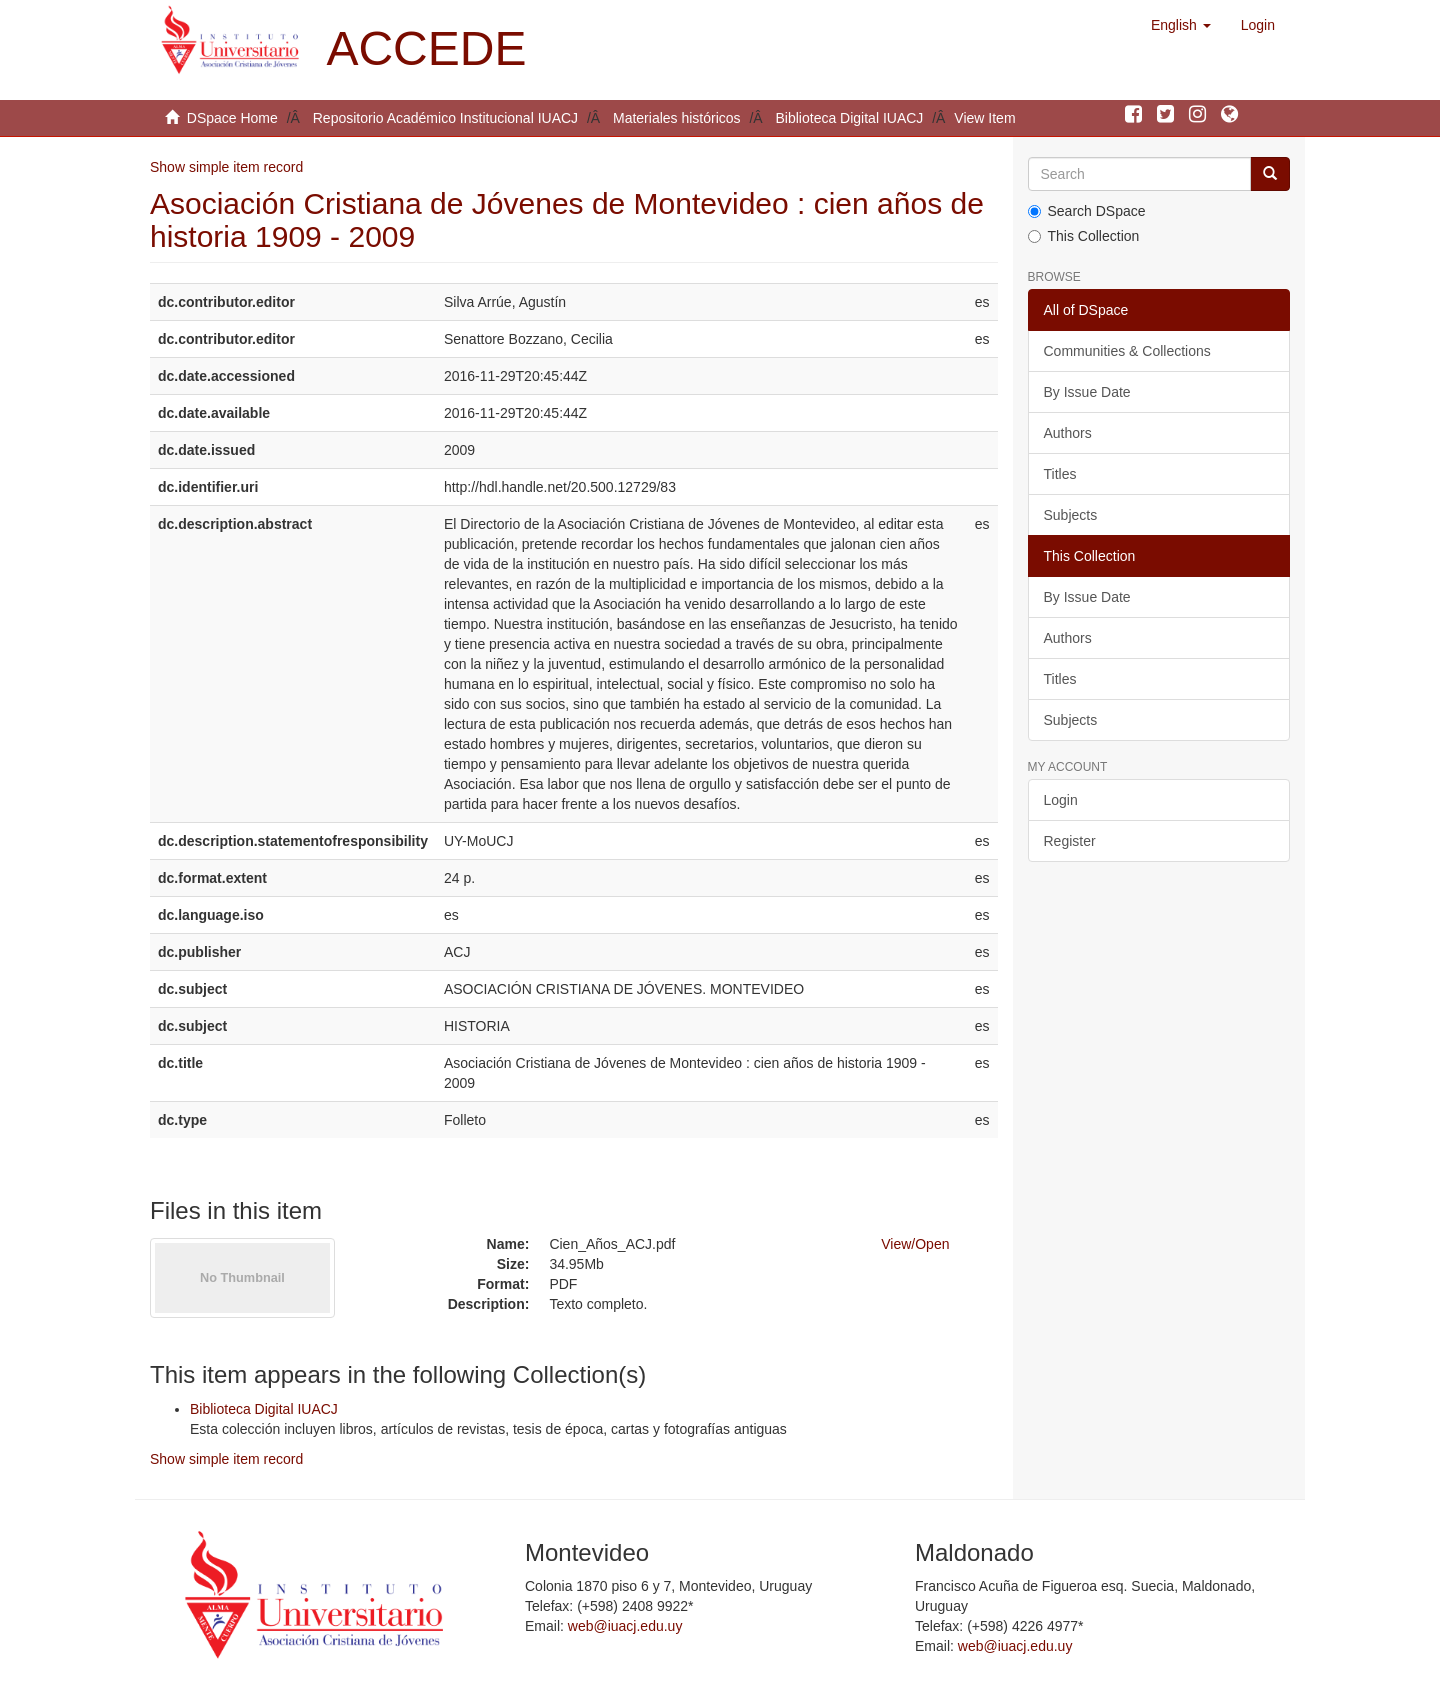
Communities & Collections (1127, 351)
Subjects (1071, 515)
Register (1070, 841)
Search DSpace (1087, 211)
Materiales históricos (677, 118)
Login (1061, 800)
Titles (1060, 474)
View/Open (915, 1244)
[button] (1181, 25)
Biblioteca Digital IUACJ (850, 118)
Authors (1068, 433)
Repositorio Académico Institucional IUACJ (445, 118)
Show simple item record (226, 167)
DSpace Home (232, 118)
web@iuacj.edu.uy (625, 1626)
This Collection (1084, 236)
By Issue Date (1087, 392)
